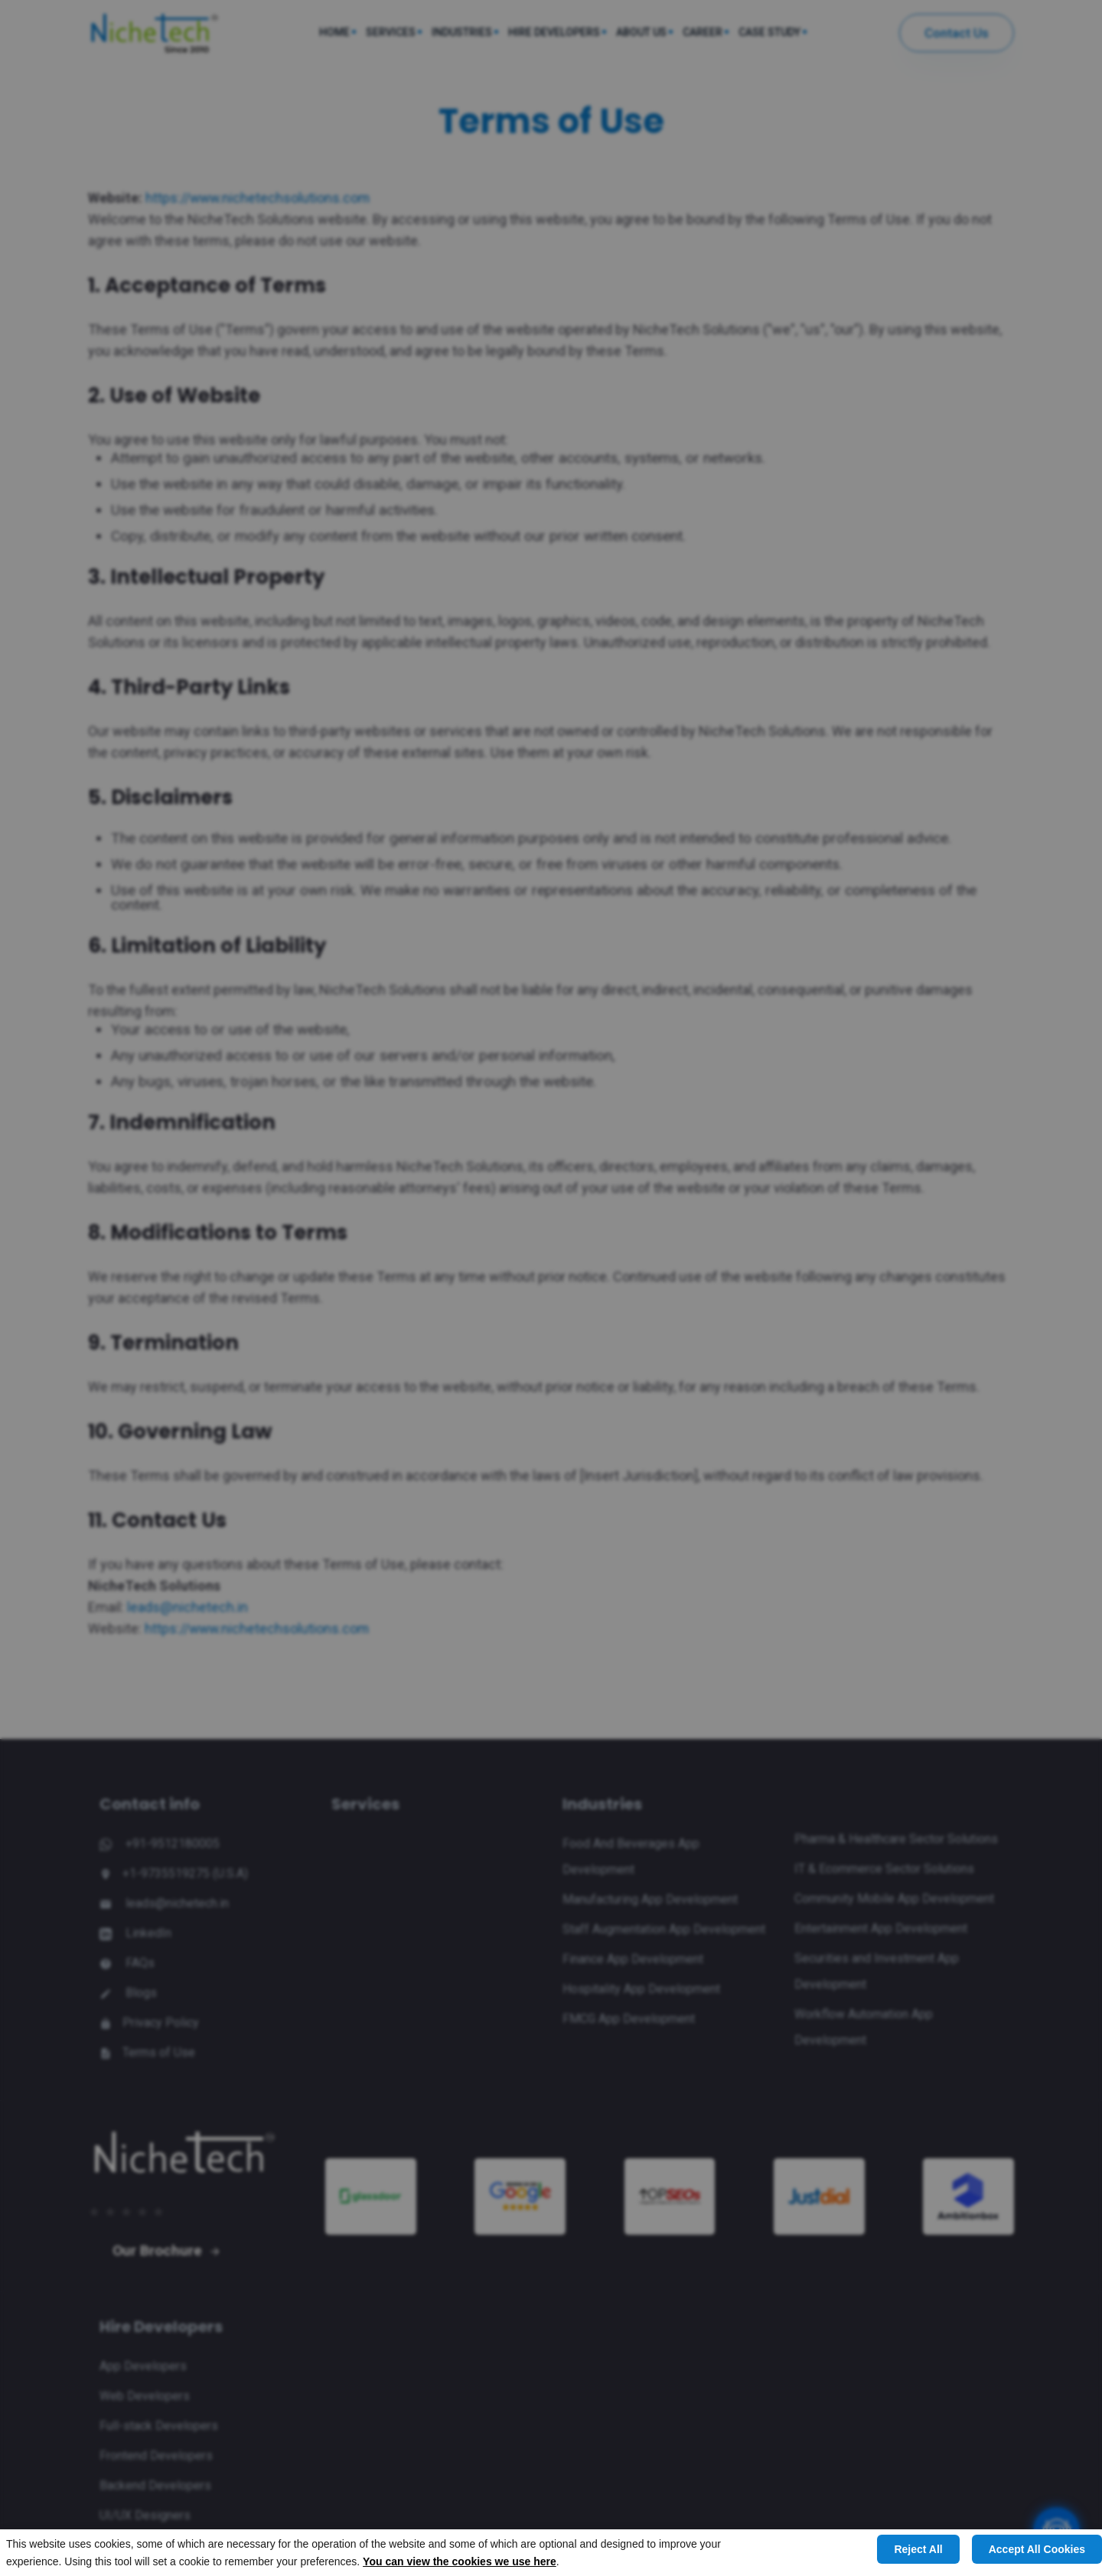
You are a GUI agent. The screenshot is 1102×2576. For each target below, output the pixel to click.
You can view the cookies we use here (459, 2561)
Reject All (918, 2549)
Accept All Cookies (1037, 2549)
